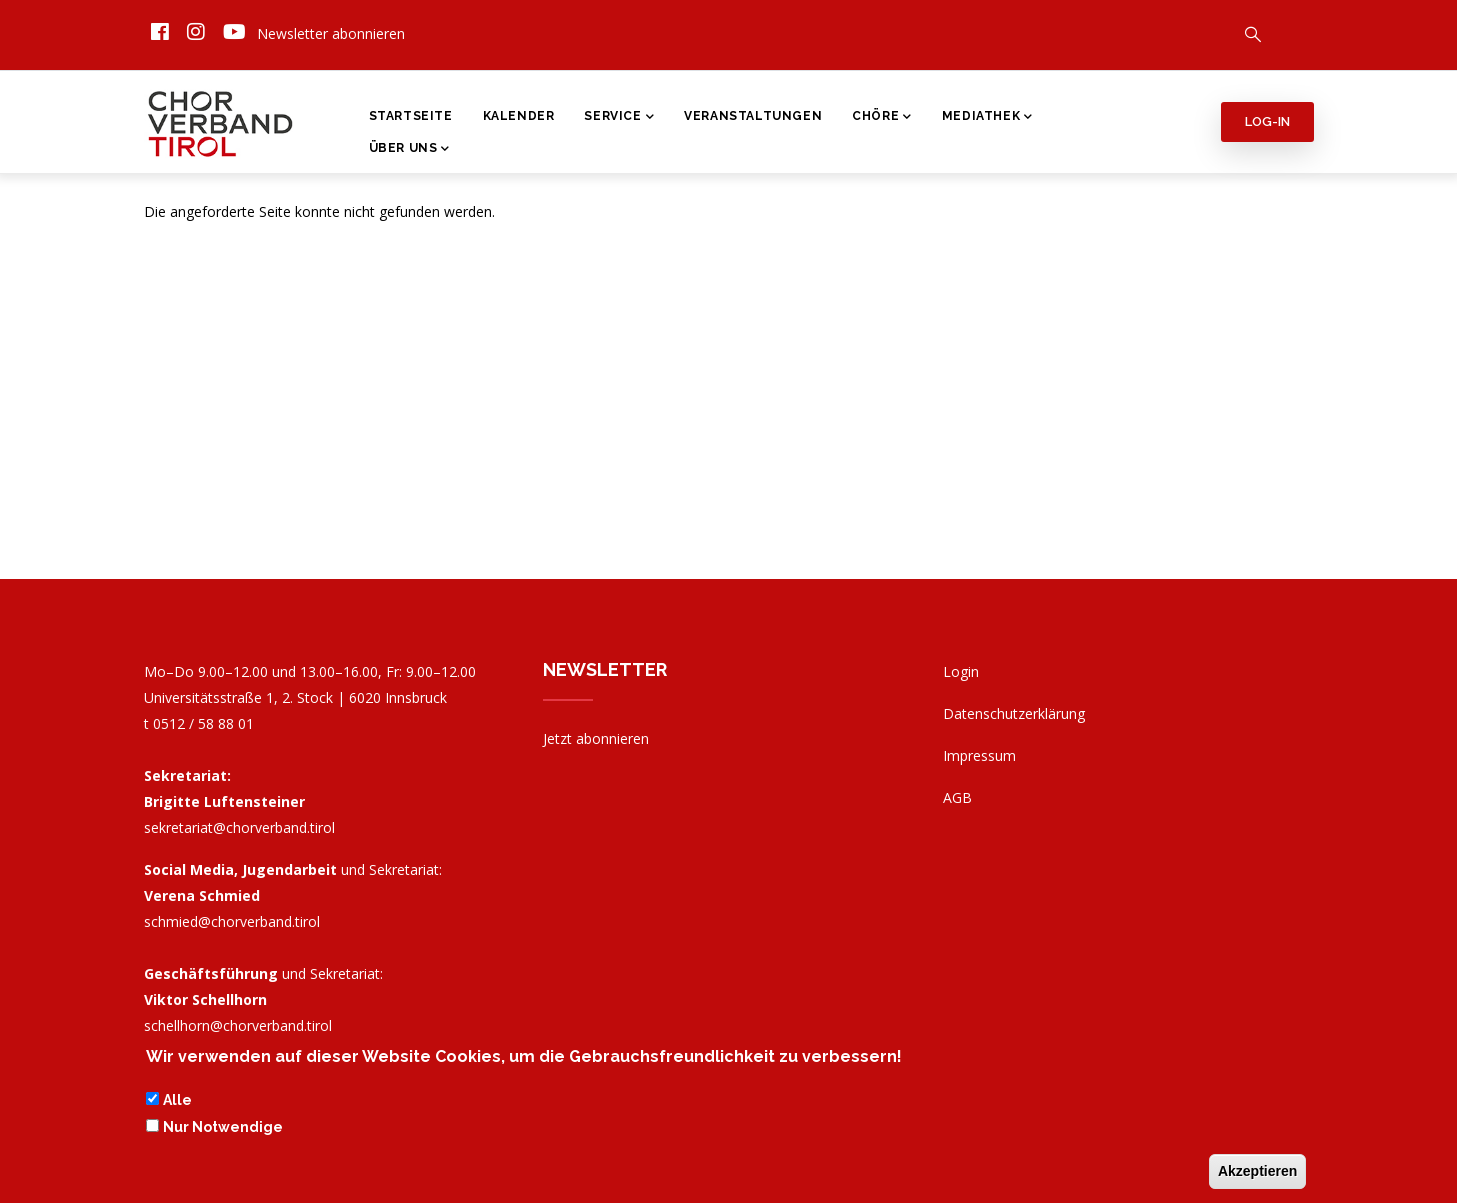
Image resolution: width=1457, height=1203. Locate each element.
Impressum (979, 755)
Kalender (519, 116)
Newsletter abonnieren (331, 33)
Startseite (411, 116)
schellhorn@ (238, 1025)
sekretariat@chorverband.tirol (239, 827)
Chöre (882, 118)
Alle (177, 1102)
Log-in (1267, 121)
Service (619, 118)
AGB (957, 797)
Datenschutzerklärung (1014, 713)
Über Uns (409, 150)
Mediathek (987, 118)
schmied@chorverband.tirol (232, 921)
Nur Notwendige (223, 1128)
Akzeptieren (1257, 1172)
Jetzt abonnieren (596, 738)
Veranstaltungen (753, 116)
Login (961, 671)
